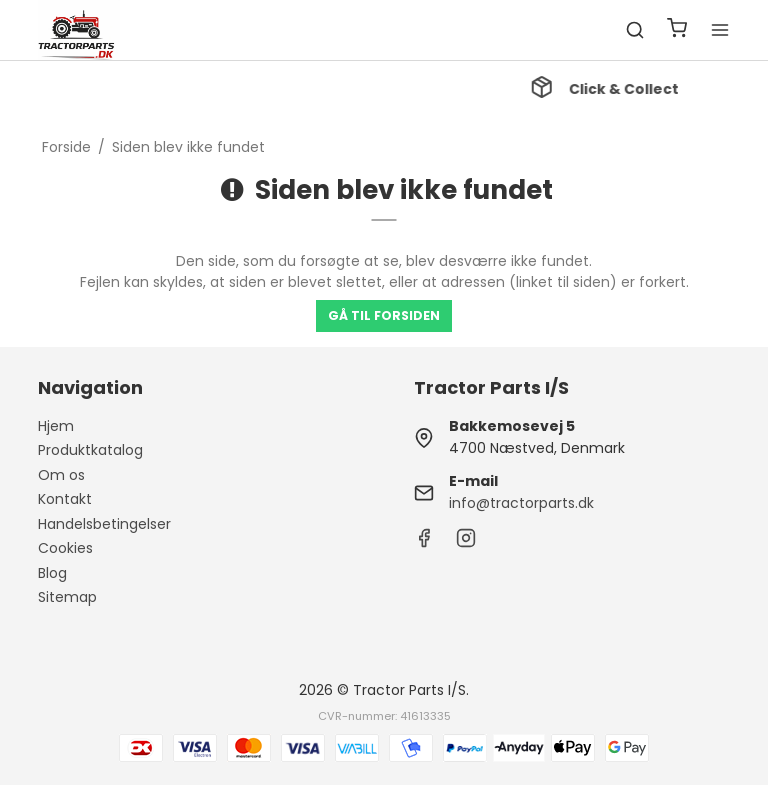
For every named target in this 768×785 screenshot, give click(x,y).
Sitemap (67, 597)
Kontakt (65, 499)
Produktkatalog (90, 450)
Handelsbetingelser (104, 524)
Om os (61, 475)
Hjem (56, 426)
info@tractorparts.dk (521, 503)
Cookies (65, 548)
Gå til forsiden (384, 315)
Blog (52, 573)
